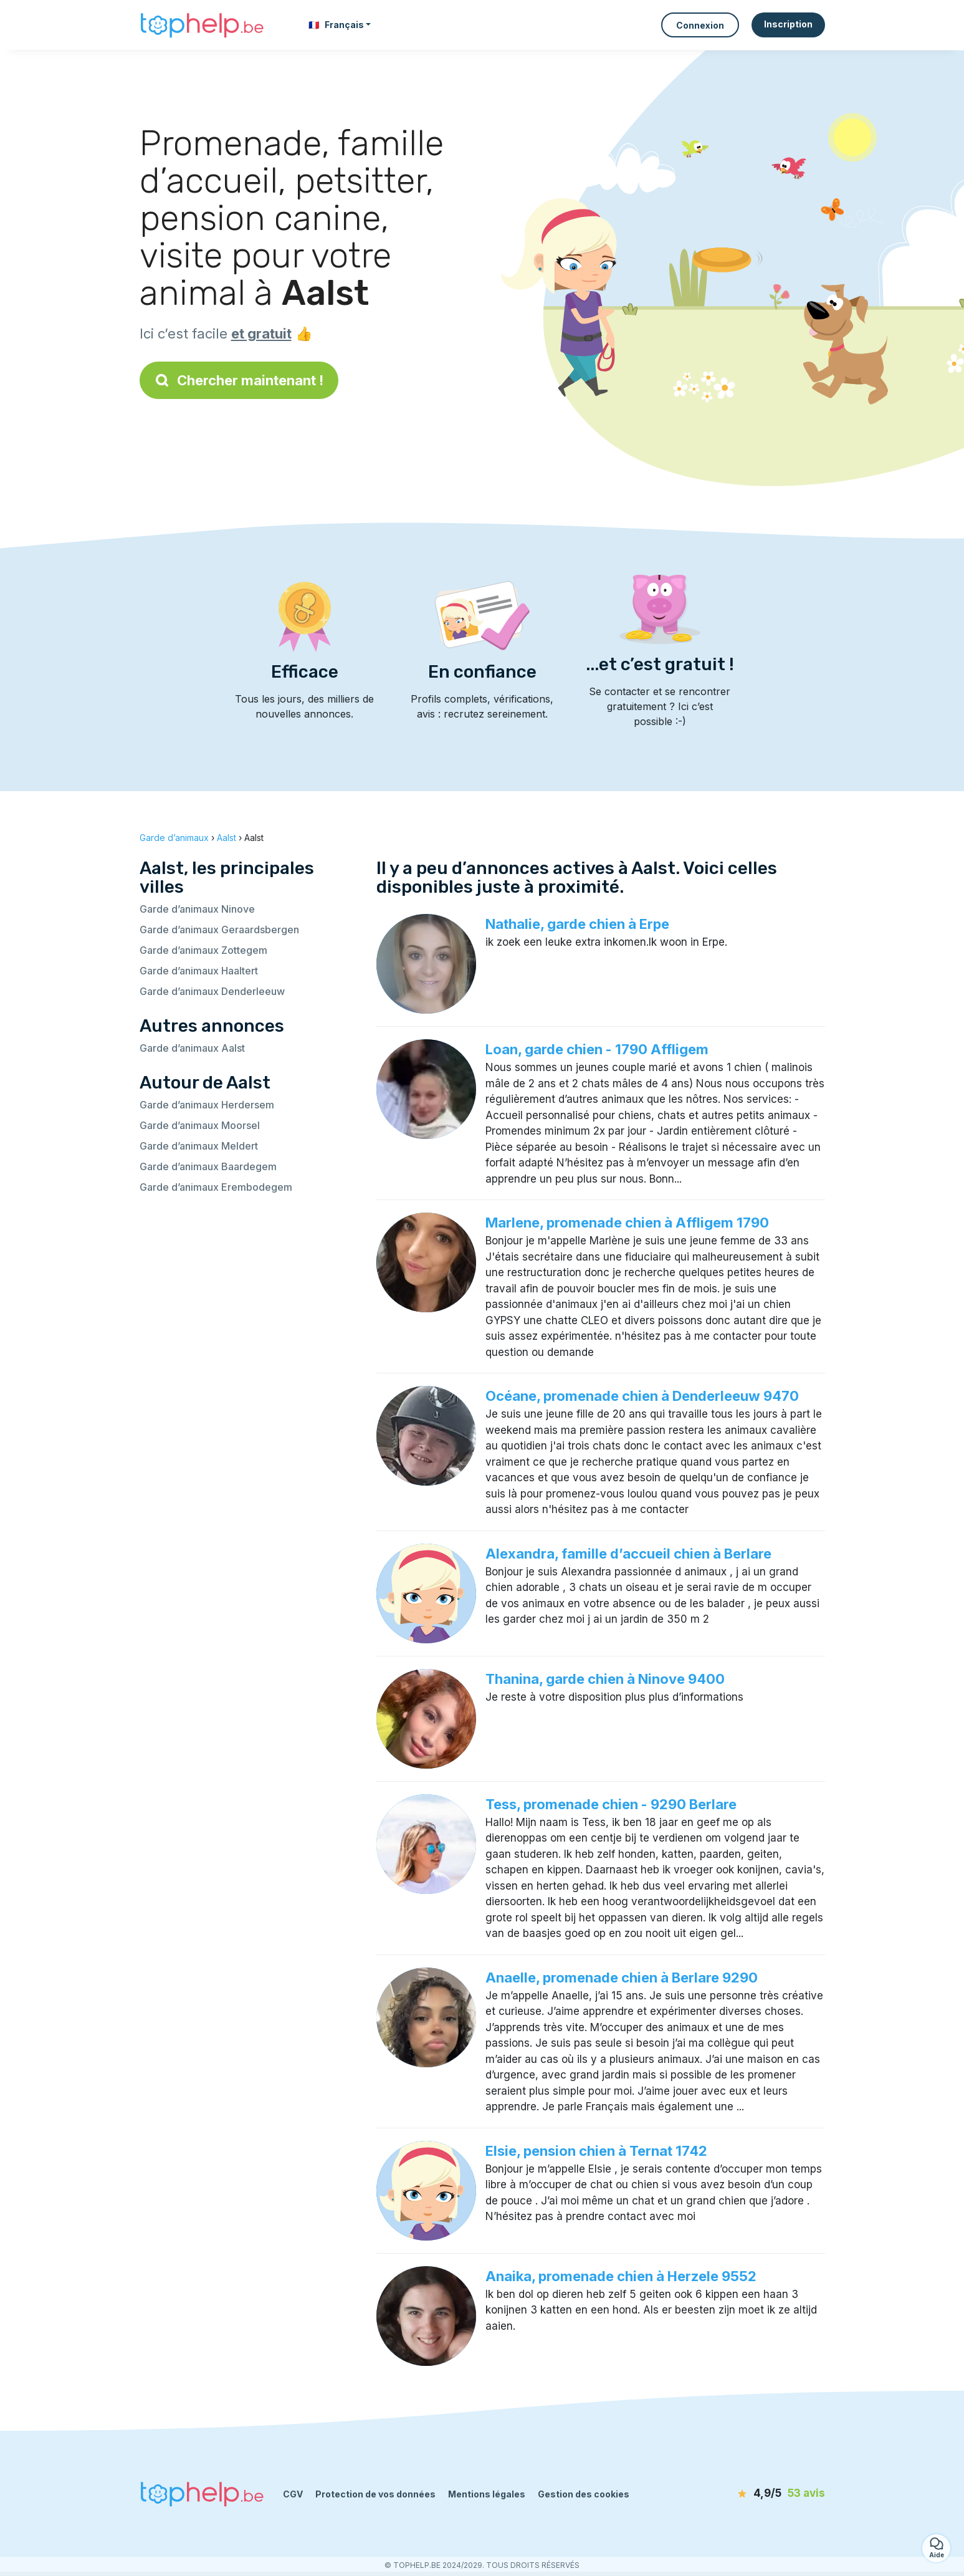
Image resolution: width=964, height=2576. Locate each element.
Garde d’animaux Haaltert (199, 970)
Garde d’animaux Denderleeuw (212, 991)
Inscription (788, 24)
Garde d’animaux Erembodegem (216, 1187)
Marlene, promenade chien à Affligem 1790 (627, 1222)
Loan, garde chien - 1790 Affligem (597, 1049)
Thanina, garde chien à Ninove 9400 (605, 1679)
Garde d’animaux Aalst (192, 1048)
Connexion (700, 25)
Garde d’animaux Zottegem (203, 950)
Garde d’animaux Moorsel (200, 1125)
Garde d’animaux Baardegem (208, 1166)
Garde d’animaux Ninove (197, 909)
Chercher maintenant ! (239, 380)
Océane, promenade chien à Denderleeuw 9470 (642, 1396)
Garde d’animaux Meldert (199, 1146)
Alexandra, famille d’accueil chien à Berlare (628, 1553)
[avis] (753, 2494)
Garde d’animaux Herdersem (207, 1104)
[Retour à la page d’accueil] (202, 25)
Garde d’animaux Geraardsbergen (219, 929)
